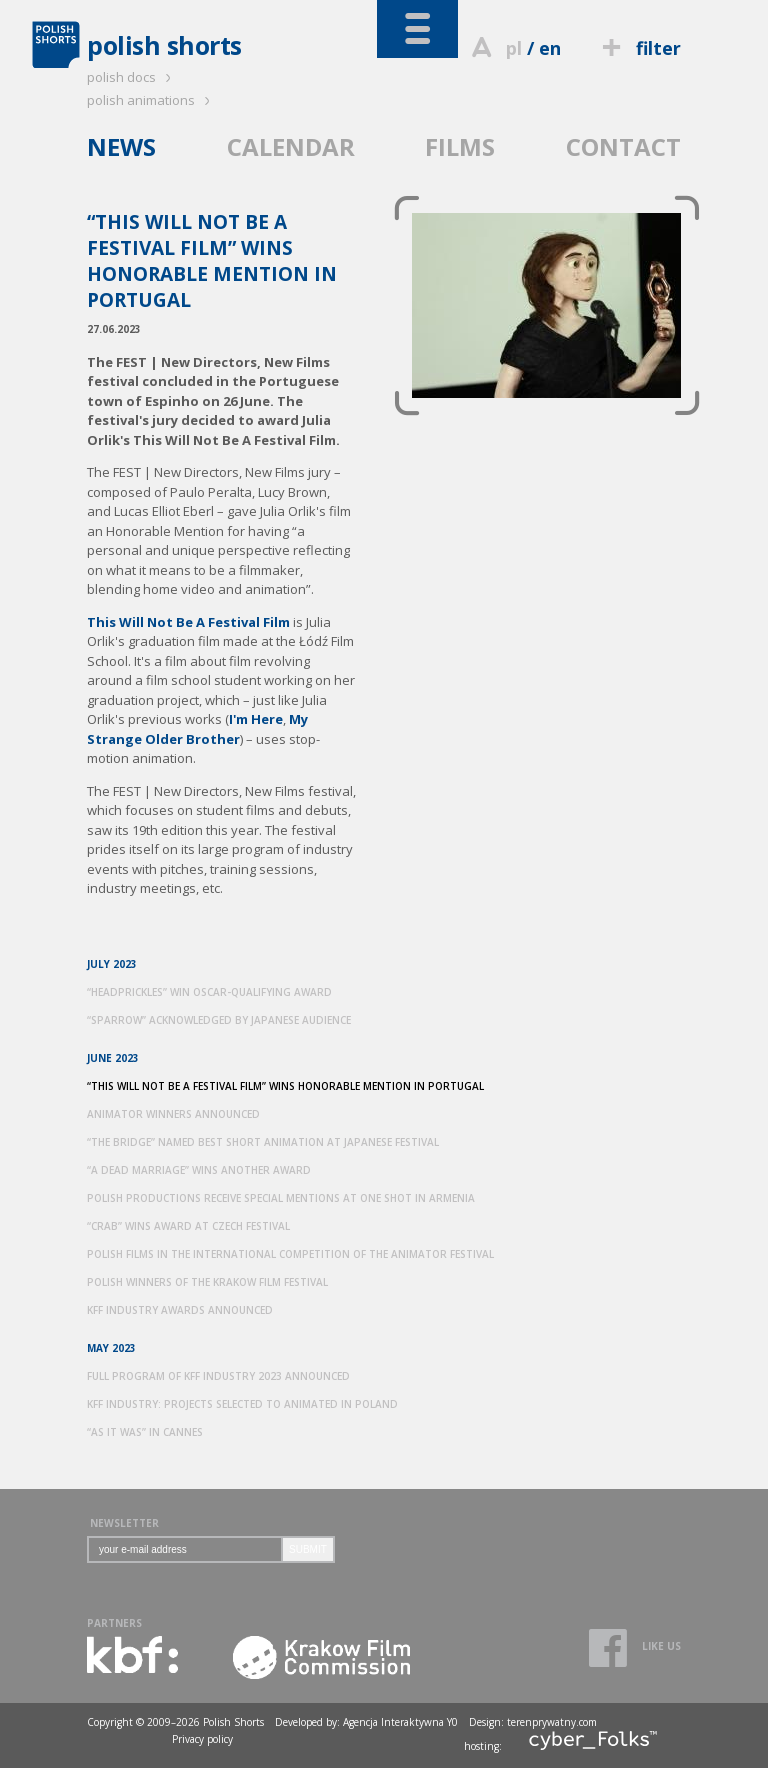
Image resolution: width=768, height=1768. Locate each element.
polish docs (132, 77)
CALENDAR (291, 146)
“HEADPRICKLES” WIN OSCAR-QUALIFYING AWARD (209, 992)
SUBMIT (308, 1549)
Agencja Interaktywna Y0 (400, 1722)
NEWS (121, 146)
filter (639, 48)
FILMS (460, 146)
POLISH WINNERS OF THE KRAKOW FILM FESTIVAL (207, 1282)
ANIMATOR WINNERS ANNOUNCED (173, 1114)
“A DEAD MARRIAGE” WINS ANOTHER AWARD (199, 1170)
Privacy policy (202, 1739)
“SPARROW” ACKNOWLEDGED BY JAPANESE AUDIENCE (219, 1020)
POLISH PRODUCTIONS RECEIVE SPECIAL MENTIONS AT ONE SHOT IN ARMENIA (281, 1198)
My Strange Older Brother (197, 729)
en (550, 48)
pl (514, 48)
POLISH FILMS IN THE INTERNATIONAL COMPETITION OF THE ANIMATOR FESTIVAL (290, 1254)
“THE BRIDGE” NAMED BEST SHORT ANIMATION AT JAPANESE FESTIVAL (263, 1142)
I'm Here (256, 719)
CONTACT (623, 146)
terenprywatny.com (552, 1722)
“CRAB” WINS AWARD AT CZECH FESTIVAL (188, 1226)
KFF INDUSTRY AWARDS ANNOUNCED (180, 1310)
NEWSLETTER (124, 1523)
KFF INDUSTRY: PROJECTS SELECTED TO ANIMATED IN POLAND (242, 1404)
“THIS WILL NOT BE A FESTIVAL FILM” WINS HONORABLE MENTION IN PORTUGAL (285, 1086)
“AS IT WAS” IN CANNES (145, 1432)
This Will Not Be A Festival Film (188, 622)
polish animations (151, 100)
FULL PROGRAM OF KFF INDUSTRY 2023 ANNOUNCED (218, 1376)
